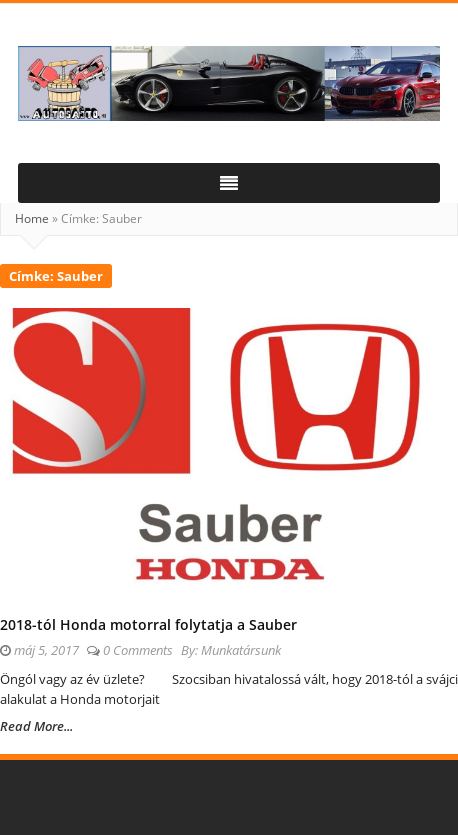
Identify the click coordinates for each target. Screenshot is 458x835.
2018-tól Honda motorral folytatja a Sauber (148, 624)
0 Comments (138, 650)
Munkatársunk (241, 650)
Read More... (36, 726)
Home (32, 218)
